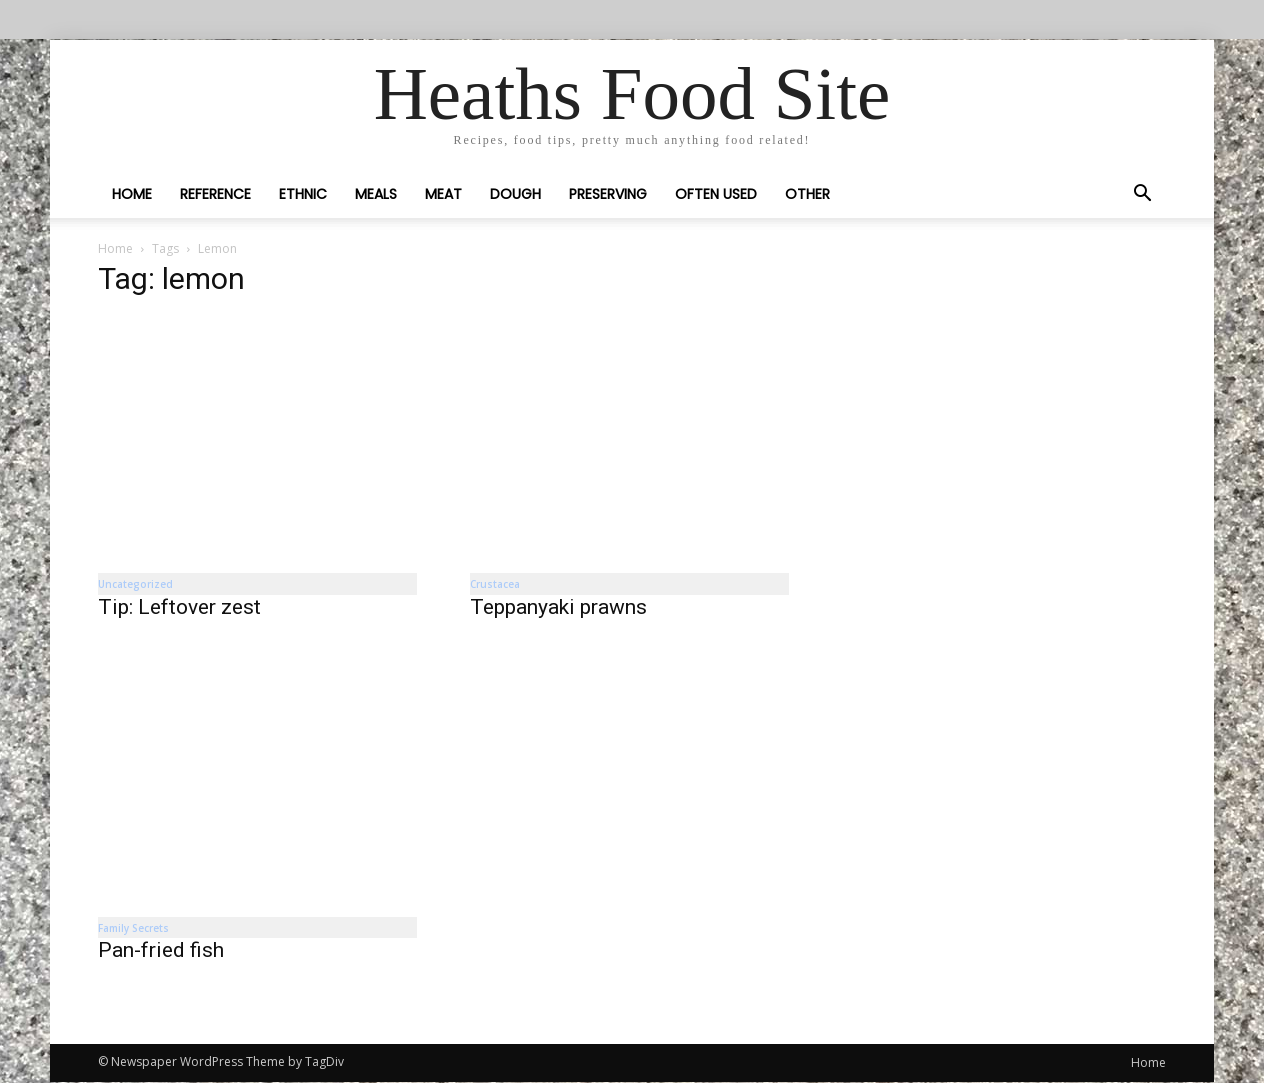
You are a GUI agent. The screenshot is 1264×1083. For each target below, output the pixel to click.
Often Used (716, 194)
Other (807, 194)
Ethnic (303, 194)
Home (132, 194)
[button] (1142, 195)
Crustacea (495, 584)
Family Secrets (133, 928)
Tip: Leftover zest (179, 607)
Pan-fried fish (161, 951)
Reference (215, 194)
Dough (515, 194)
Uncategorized (135, 584)
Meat (443, 194)
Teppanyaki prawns (558, 607)
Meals (376, 194)
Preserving (608, 194)
